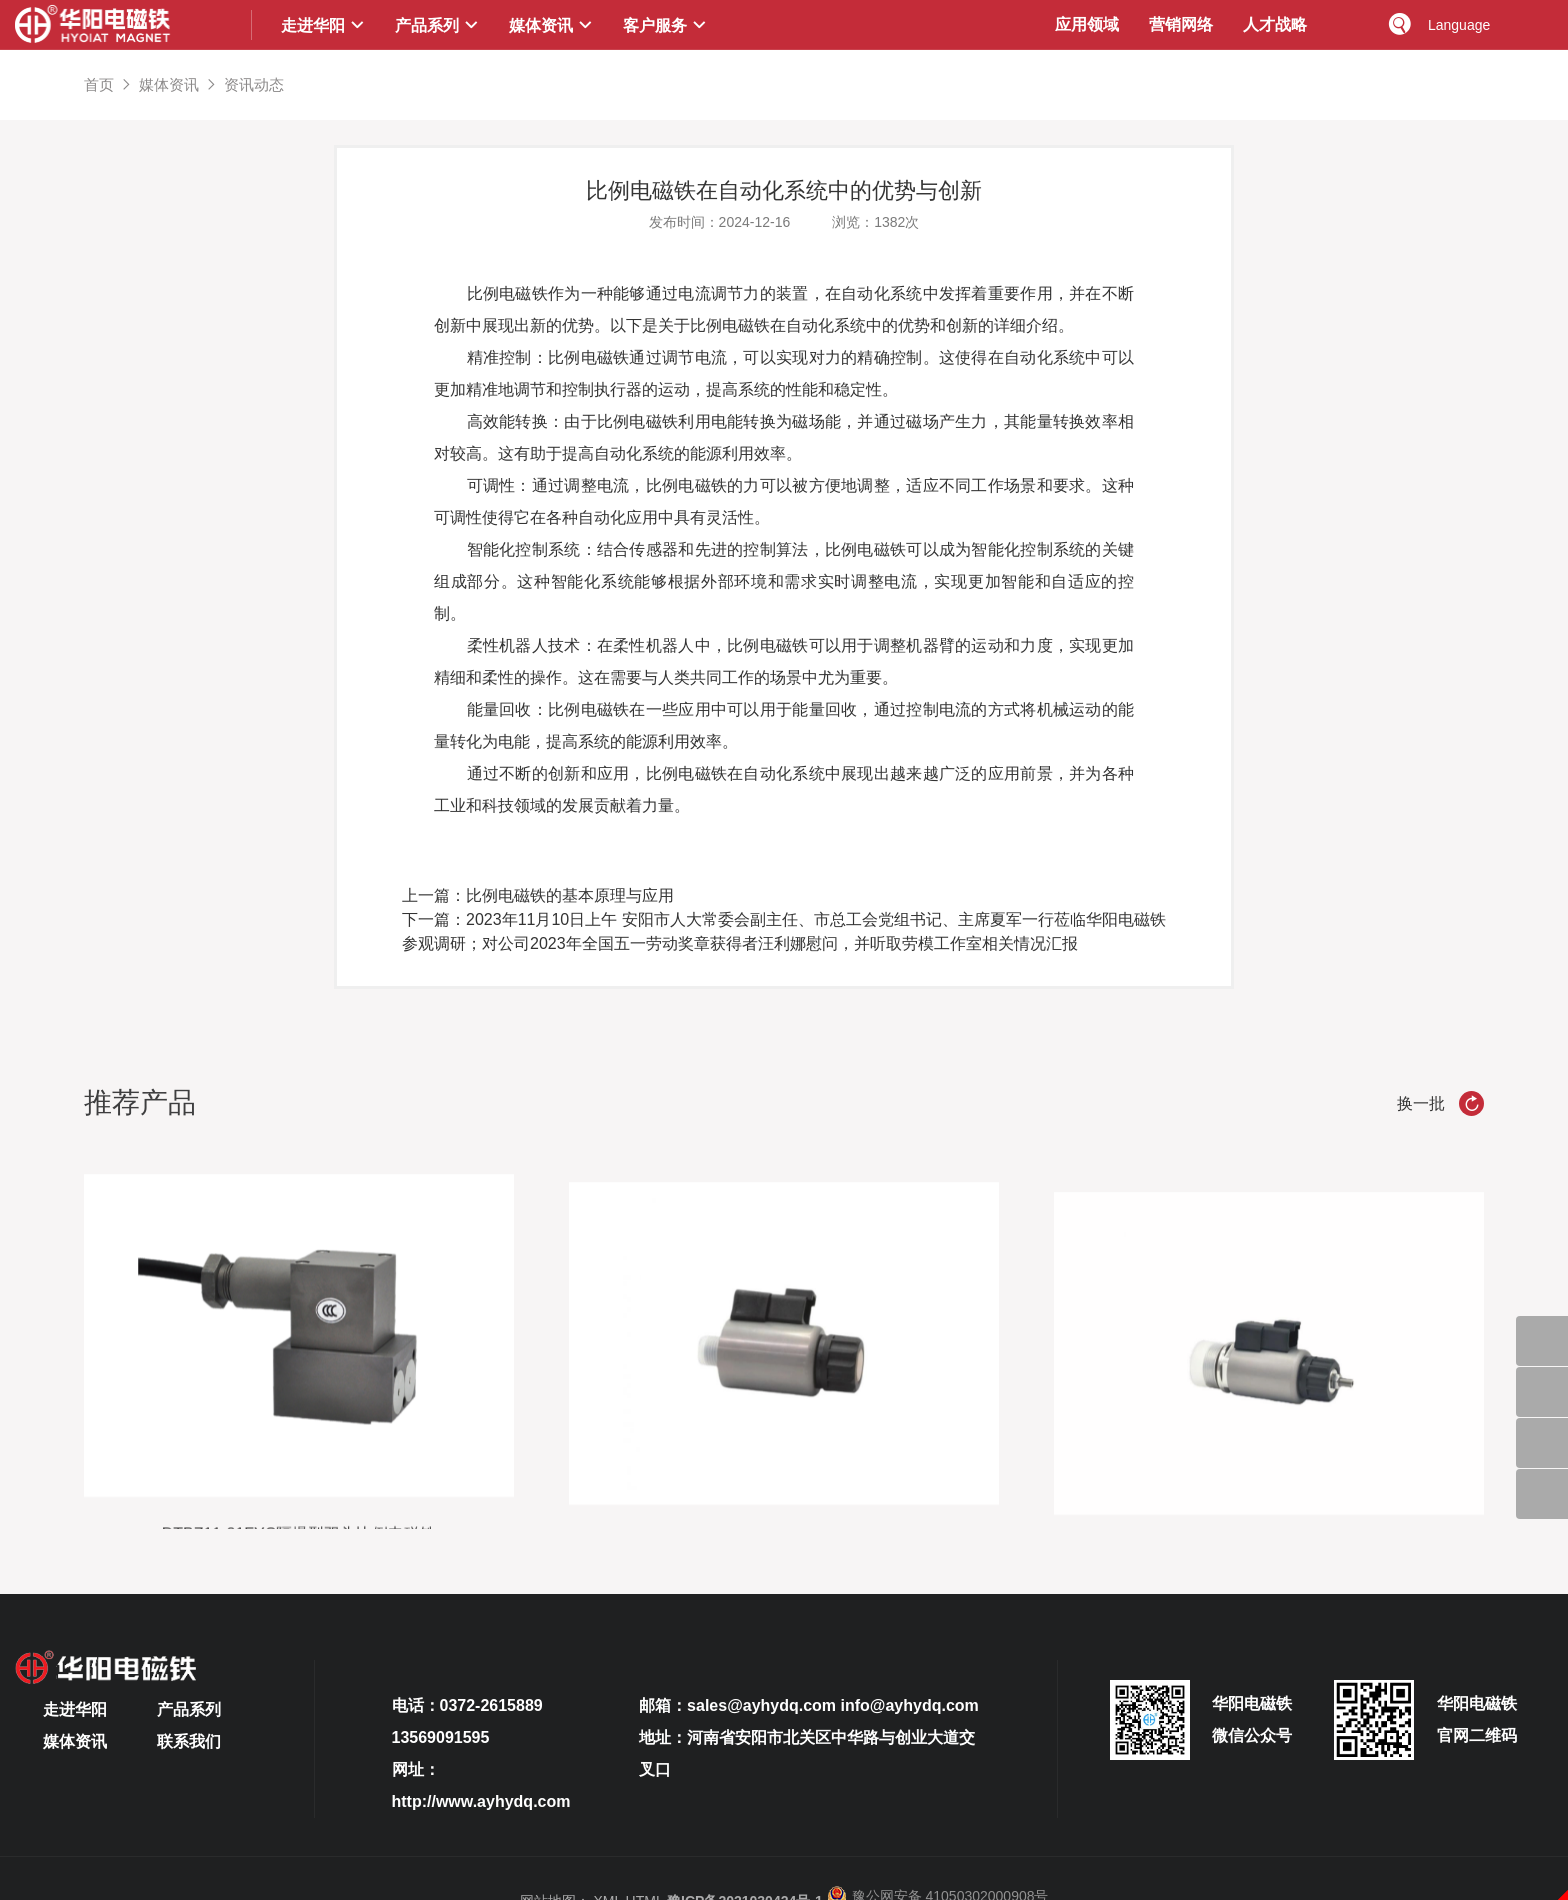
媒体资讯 (169, 84)
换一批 (1440, 1103)
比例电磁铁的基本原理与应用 (570, 895)
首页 (99, 84)
